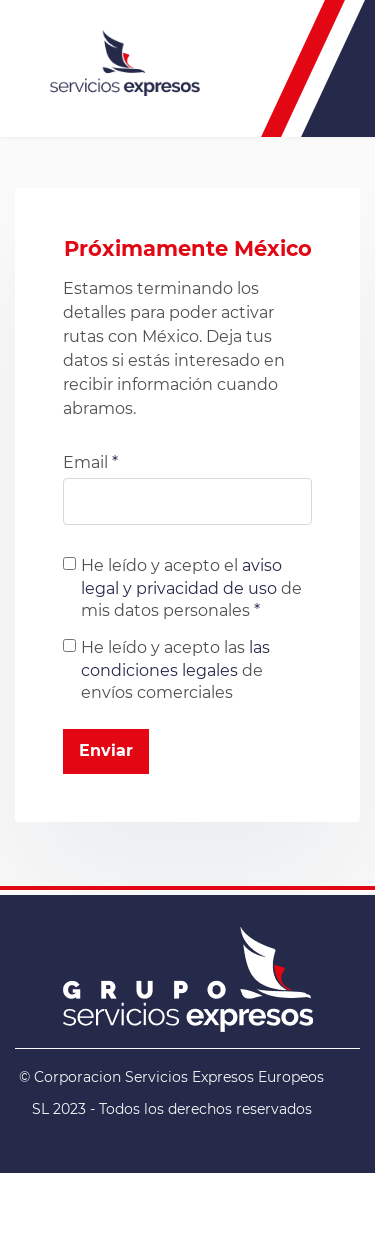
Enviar (106, 750)
